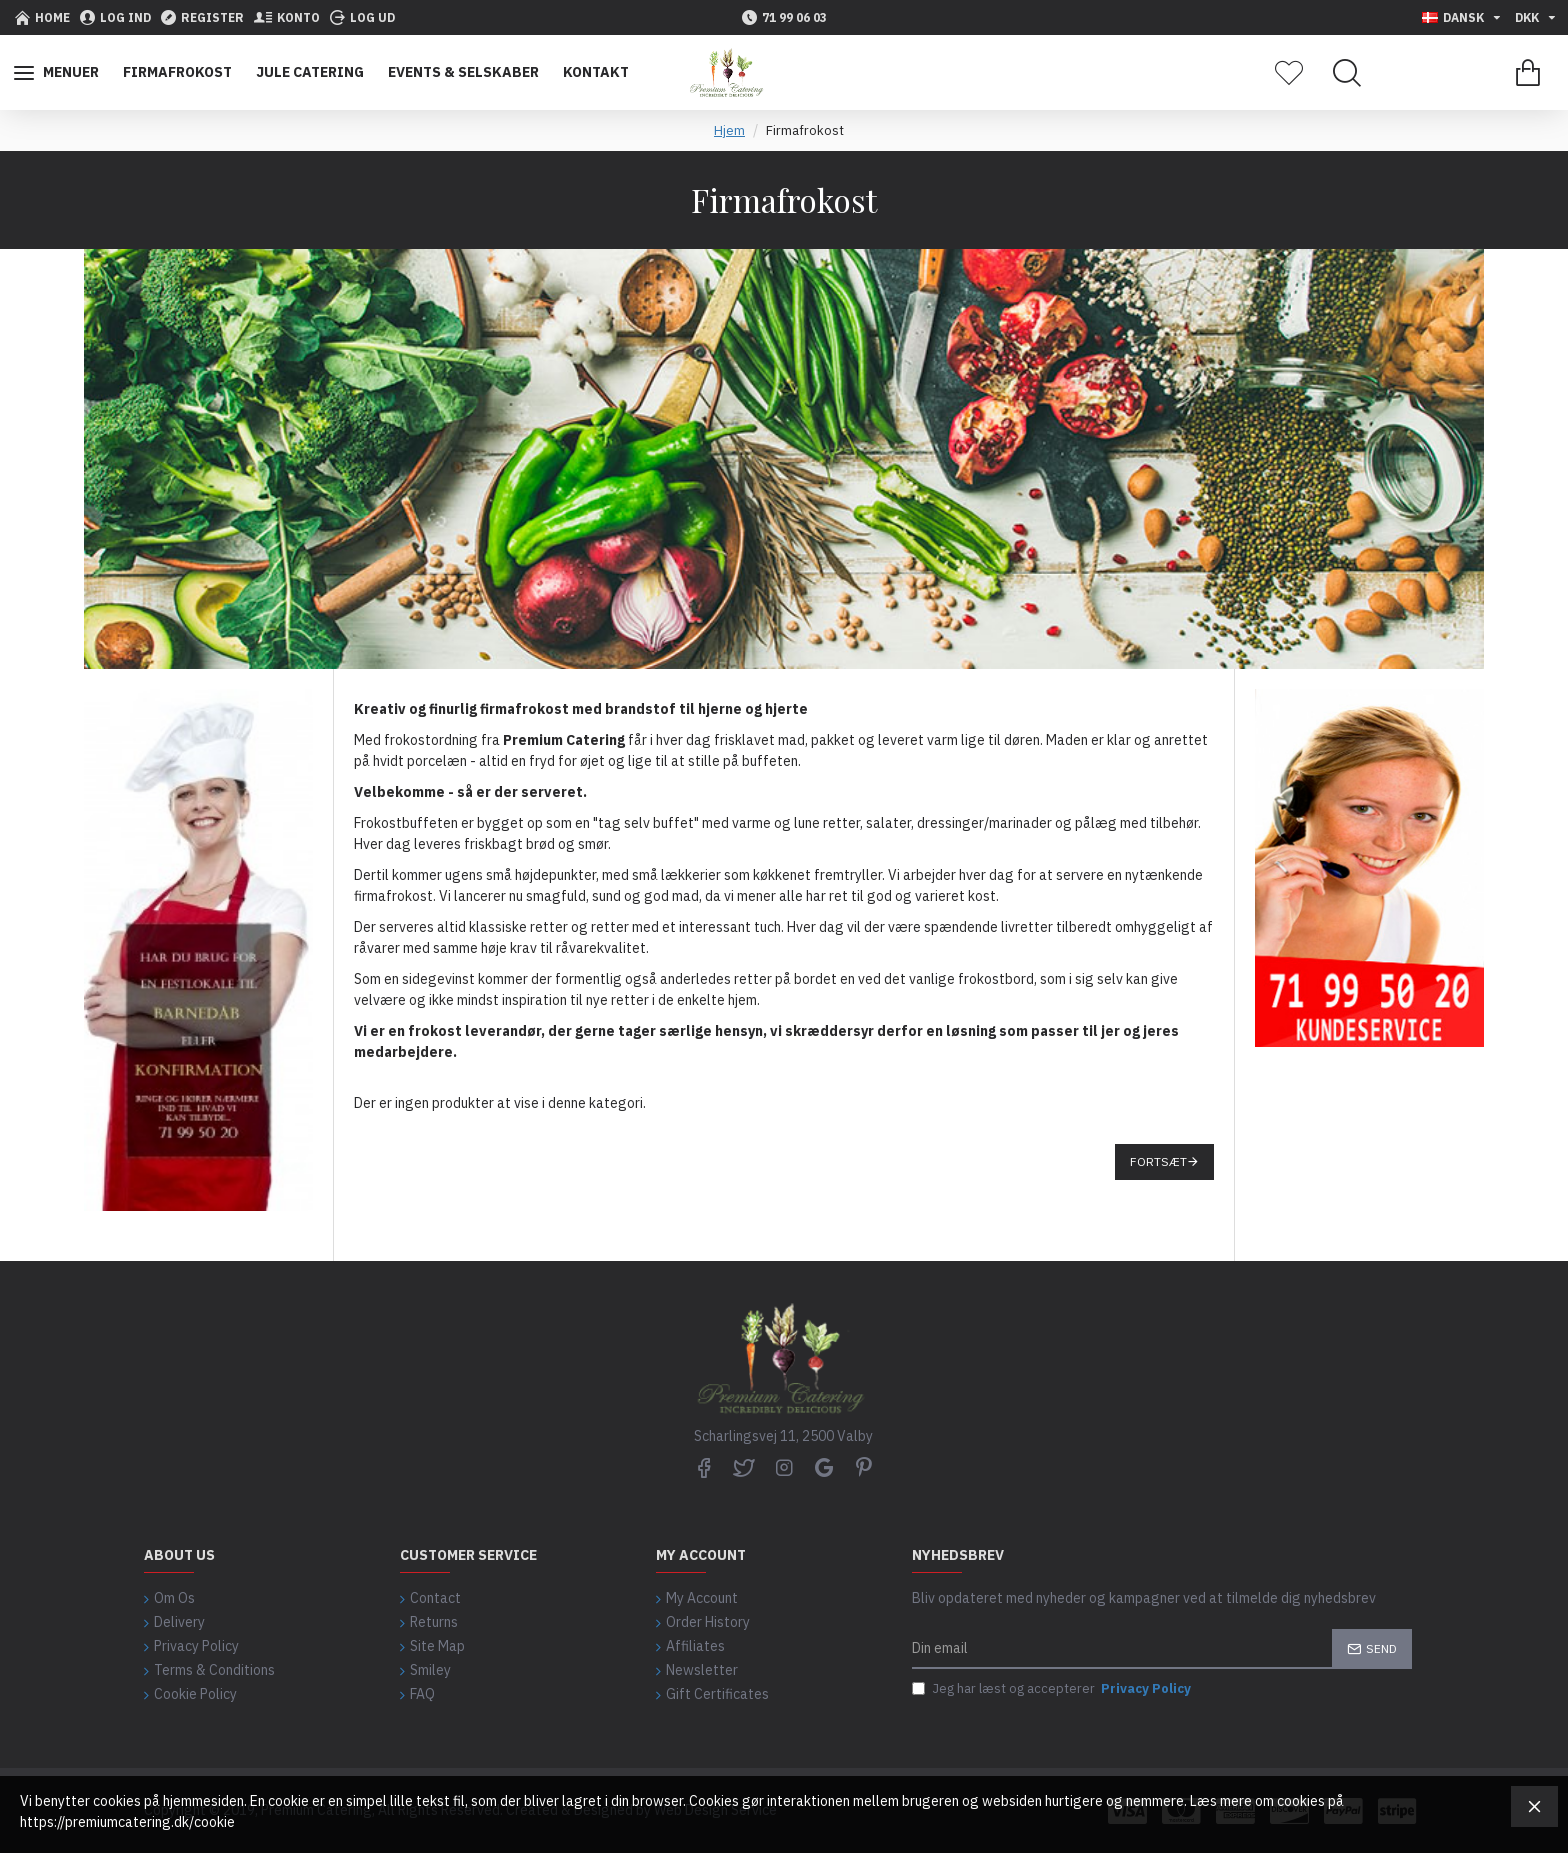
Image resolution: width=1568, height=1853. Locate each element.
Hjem (729, 130)
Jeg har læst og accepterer (1053, 1689)
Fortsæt (1158, 1161)
